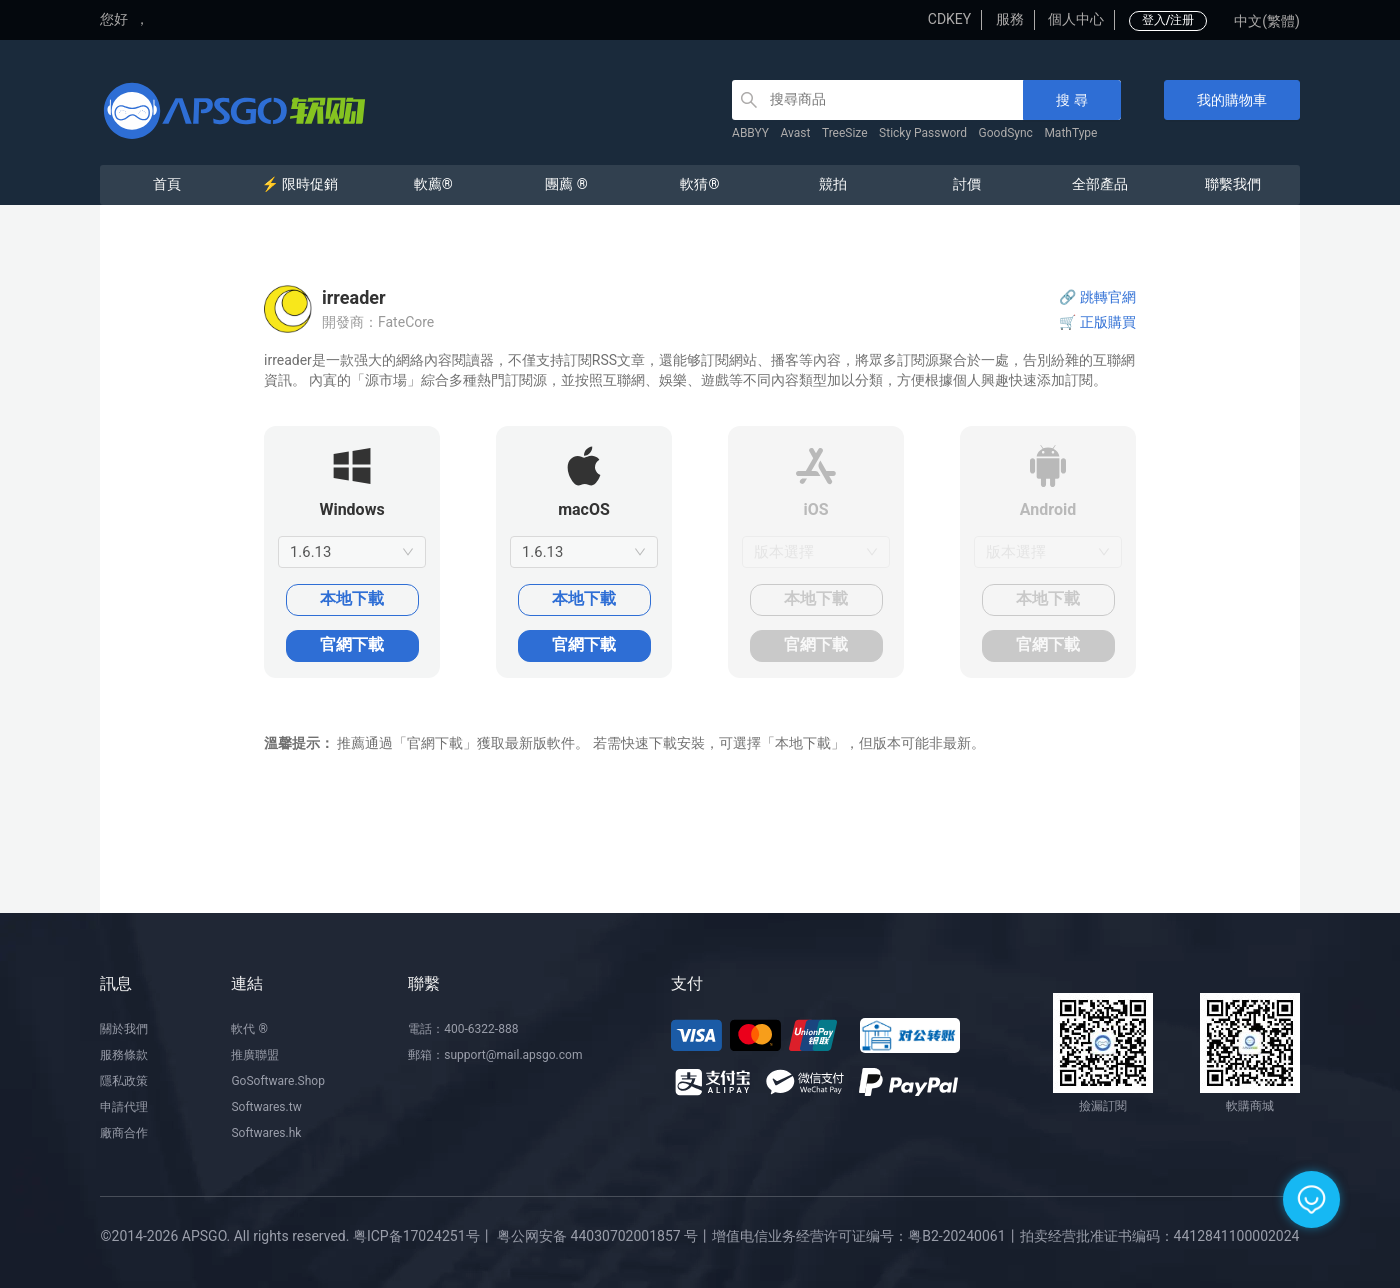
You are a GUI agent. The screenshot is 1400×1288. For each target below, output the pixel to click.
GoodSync (1006, 133)
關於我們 (124, 1029)
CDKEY (949, 19)
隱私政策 (124, 1081)
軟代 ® (249, 1029)
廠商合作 (124, 1133)
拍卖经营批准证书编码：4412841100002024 (1160, 1236)
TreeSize (845, 133)
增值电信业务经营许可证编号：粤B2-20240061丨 (865, 1236)
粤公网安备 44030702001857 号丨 (604, 1236)
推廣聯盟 (255, 1055)
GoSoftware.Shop (277, 1081)
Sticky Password (923, 133)
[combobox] (352, 552)
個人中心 (1076, 19)
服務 (1010, 19)
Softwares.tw (266, 1107)
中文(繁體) (1267, 21)
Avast (796, 133)
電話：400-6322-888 (463, 1029)
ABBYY (750, 133)
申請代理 (124, 1107)
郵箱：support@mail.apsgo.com (495, 1055)
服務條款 (124, 1055)
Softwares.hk (266, 1133)
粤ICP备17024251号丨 (423, 1236)
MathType (1070, 133)
